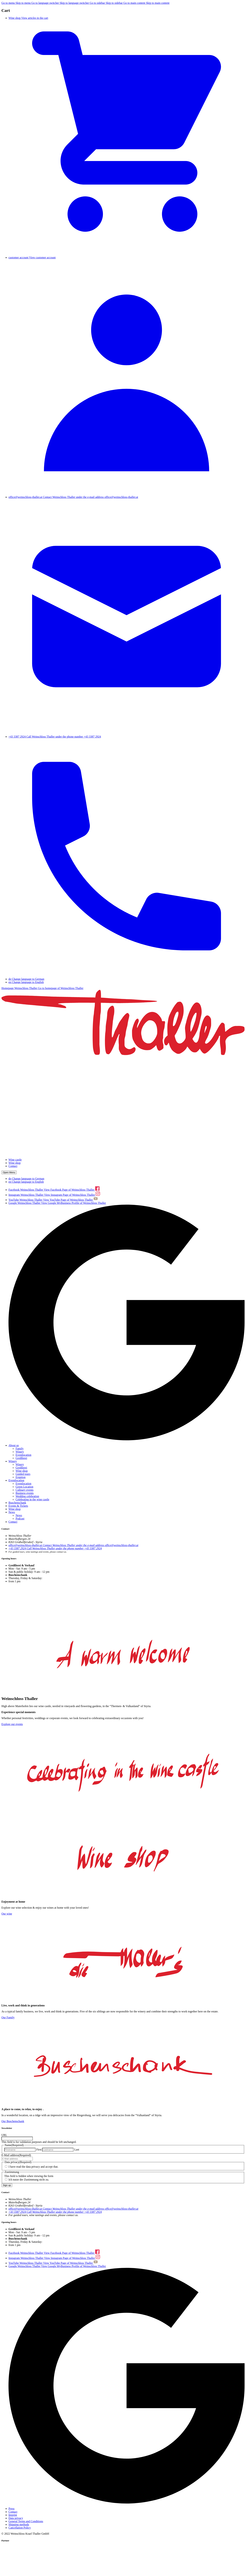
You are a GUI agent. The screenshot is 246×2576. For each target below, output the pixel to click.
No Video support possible (35, 1599)
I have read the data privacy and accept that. (33, 2166)
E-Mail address (16, 2155)
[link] (16, 2)
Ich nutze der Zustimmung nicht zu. (29, 2179)
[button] (9, 1172)
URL (4, 2135)
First (38, 2149)
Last (76, 2149)
